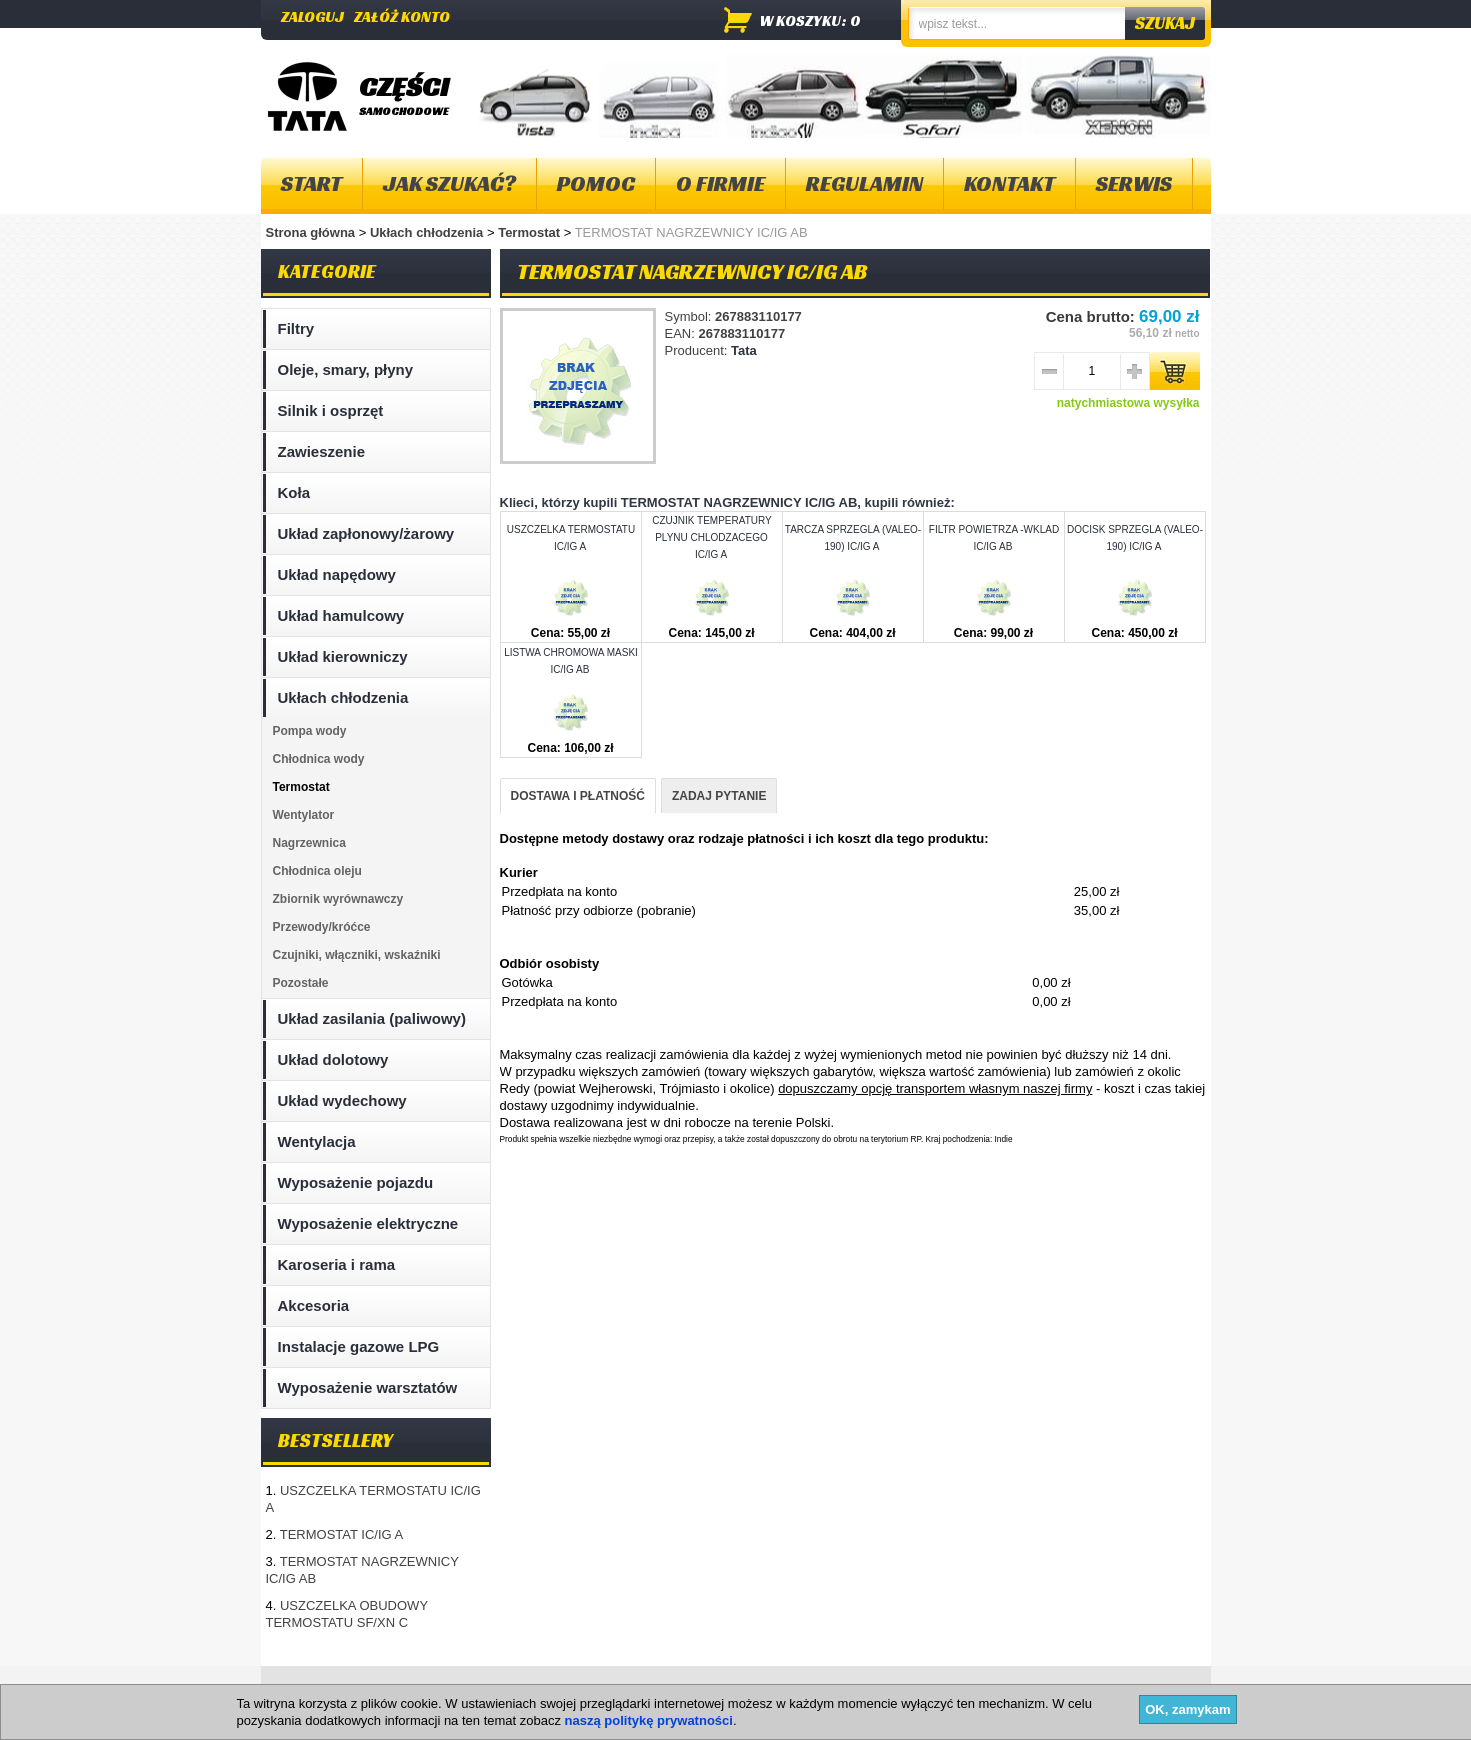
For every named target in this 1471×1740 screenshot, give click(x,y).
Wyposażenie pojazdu (356, 1182)
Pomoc (596, 183)
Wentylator (304, 815)
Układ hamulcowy (341, 615)
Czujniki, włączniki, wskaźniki (357, 955)
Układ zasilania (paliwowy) (372, 1018)
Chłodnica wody (319, 759)
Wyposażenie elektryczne (368, 1223)
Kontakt (1009, 183)
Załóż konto (402, 16)
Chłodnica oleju (317, 871)
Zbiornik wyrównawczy (338, 899)
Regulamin (864, 183)
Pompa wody (310, 731)
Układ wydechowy (342, 1100)
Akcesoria (314, 1305)
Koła (294, 492)
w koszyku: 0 (810, 20)
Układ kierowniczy (343, 656)
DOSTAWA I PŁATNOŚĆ (578, 796)
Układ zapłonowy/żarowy (366, 533)
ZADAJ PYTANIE (719, 796)
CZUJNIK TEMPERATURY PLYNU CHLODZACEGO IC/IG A (711, 537)
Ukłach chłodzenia (428, 232)
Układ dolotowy (333, 1059)
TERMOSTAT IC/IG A (342, 1534)
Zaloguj (312, 16)
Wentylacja (317, 1141)
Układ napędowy (337, 574)
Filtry (296, 328)
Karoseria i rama (337, 1264)
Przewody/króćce (322, 927)
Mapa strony (309, 1689)
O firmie (720, 183)
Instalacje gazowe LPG (359, 1346)
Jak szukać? (449, 183)
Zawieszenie (322, 451)
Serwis (1134, 183)
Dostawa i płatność (716, 1689)
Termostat (531, 232)
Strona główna (311, 232)
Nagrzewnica (309, 843)
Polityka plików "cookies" (564, 1689)
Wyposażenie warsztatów (368, 1387)
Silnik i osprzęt (331, 410)
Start (311, 183)
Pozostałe (301, 983)
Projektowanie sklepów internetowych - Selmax (1095, 1723)
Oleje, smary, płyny (346, 369)
